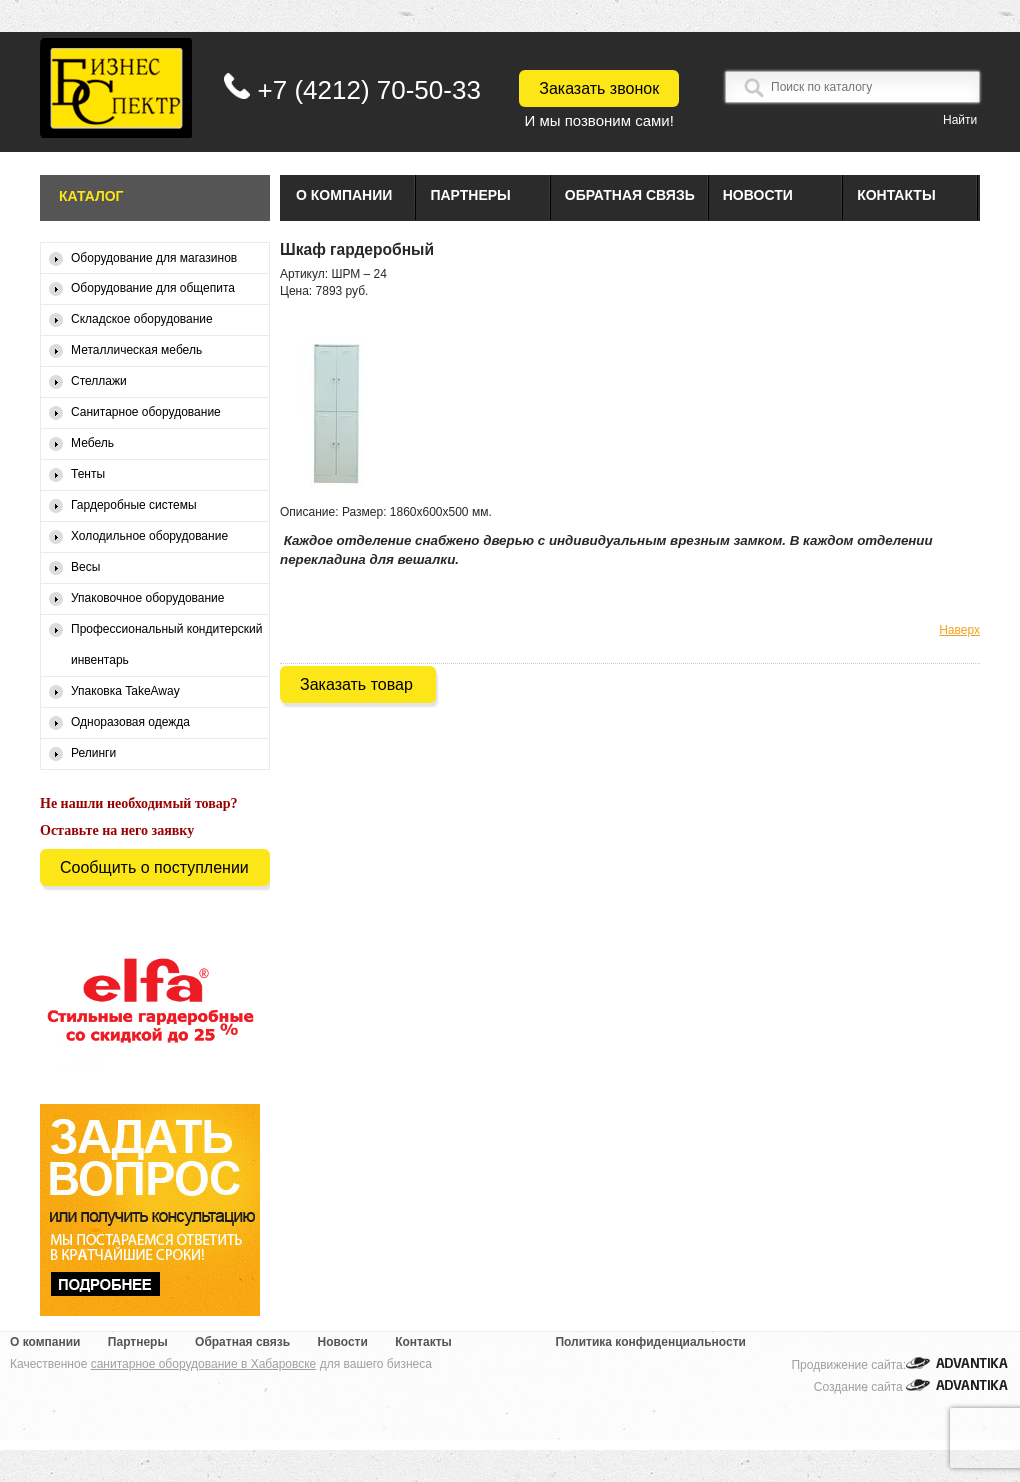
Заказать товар (356, 684)
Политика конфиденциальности (650, 1342)
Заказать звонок (599, 88)
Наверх (959, 630)
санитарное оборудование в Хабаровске (204, 1364)
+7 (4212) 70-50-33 (369, 90)
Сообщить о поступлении (154, 867)
